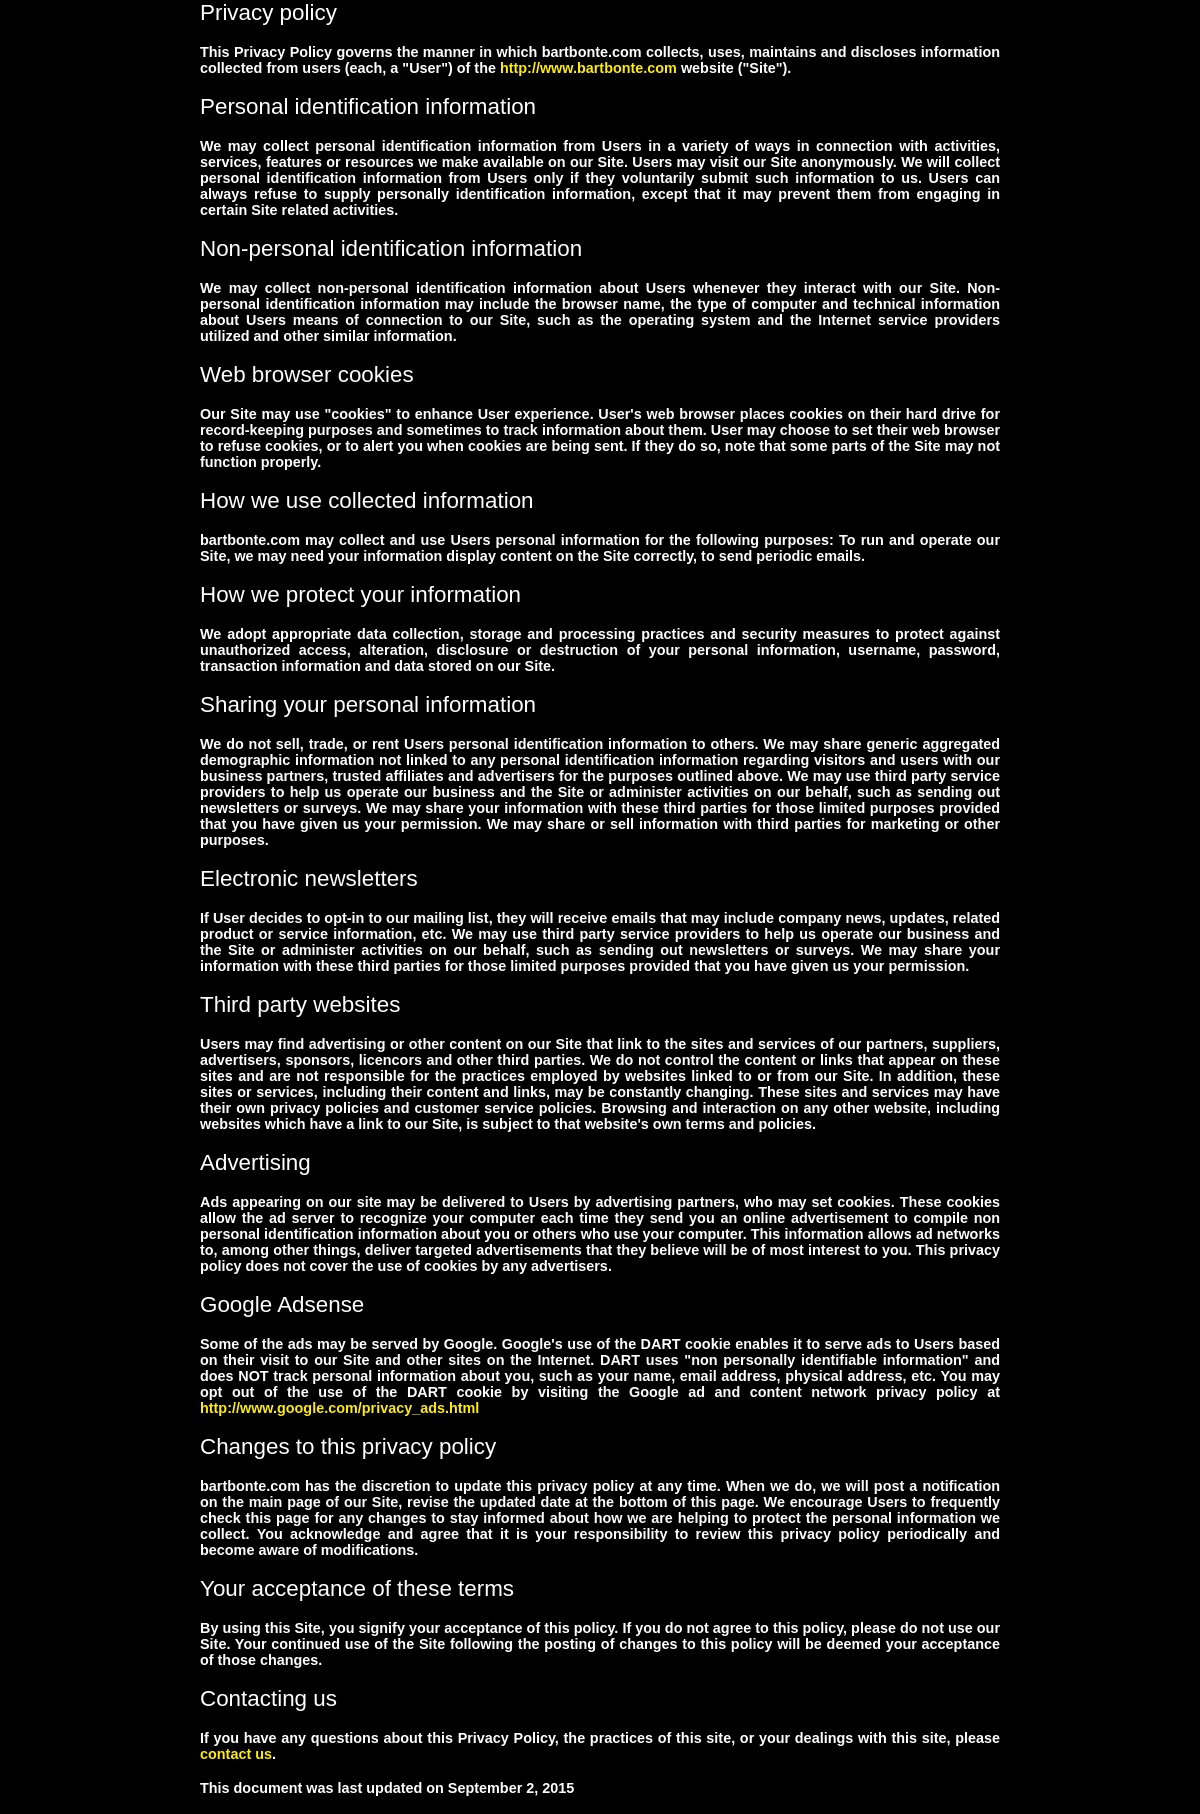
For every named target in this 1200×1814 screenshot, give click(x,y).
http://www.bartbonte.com (588, 68)
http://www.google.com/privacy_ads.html (339, 1408)
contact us (236, 1754)
